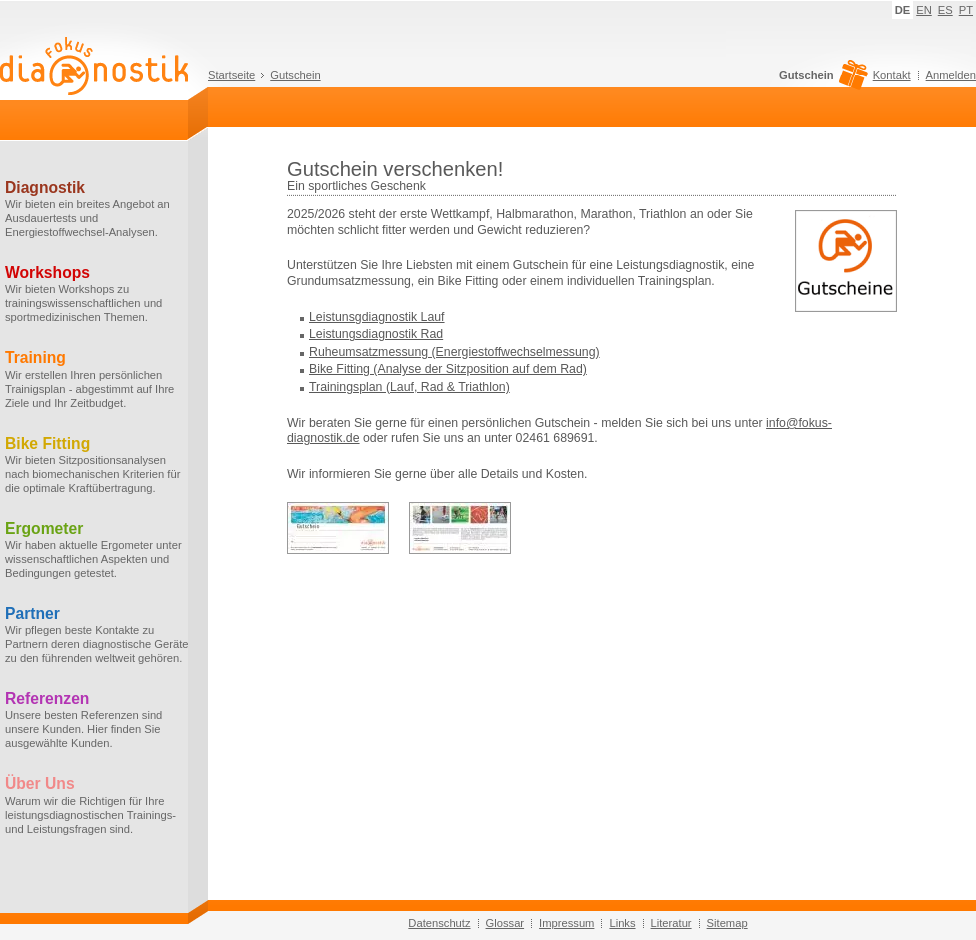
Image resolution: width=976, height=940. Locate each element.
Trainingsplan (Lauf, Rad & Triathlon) (409, 387)
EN (924, 10)
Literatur (671, 923)
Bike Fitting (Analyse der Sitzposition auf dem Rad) (448, 369)
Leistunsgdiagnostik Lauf (377, 317)
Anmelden (951, 75)
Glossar (505, 923)
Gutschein (295, 75)
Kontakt (892, 75)
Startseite (231, 75)
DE (903, 10)
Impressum (566, 923)
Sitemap (727, 923)
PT (966, 10)
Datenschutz (439, 923)
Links (622, 923)
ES (945, 10)
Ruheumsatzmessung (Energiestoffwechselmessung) (454, 352)
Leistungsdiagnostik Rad (376, 334)
